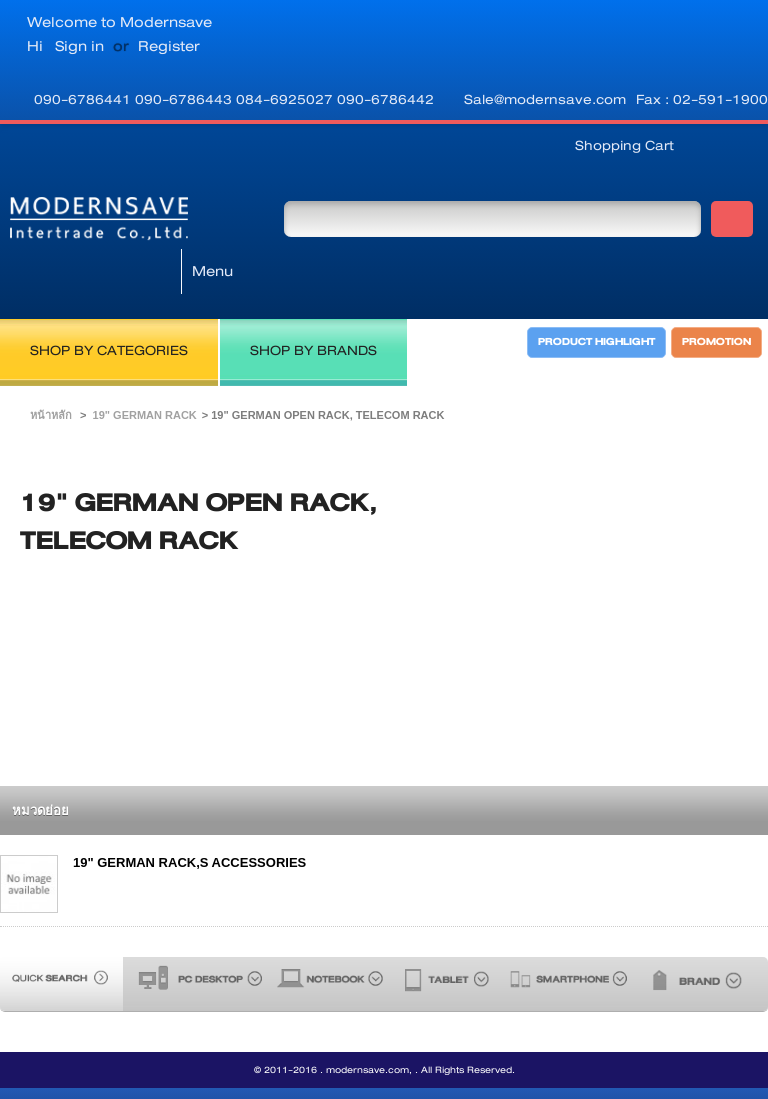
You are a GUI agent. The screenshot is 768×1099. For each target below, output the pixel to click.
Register (169, 46)
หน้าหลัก (51, 362)
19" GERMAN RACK (145, 362)
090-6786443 (185, 99)
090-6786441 (84, 99)
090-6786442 (385, 99)
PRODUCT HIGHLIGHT (597, 286)
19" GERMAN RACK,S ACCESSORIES (189, 809)
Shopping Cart (624, 145)
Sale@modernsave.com (545, 99)
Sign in (79, 46)
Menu (212, 218)
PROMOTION (717, 286)
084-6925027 (286, 99)
